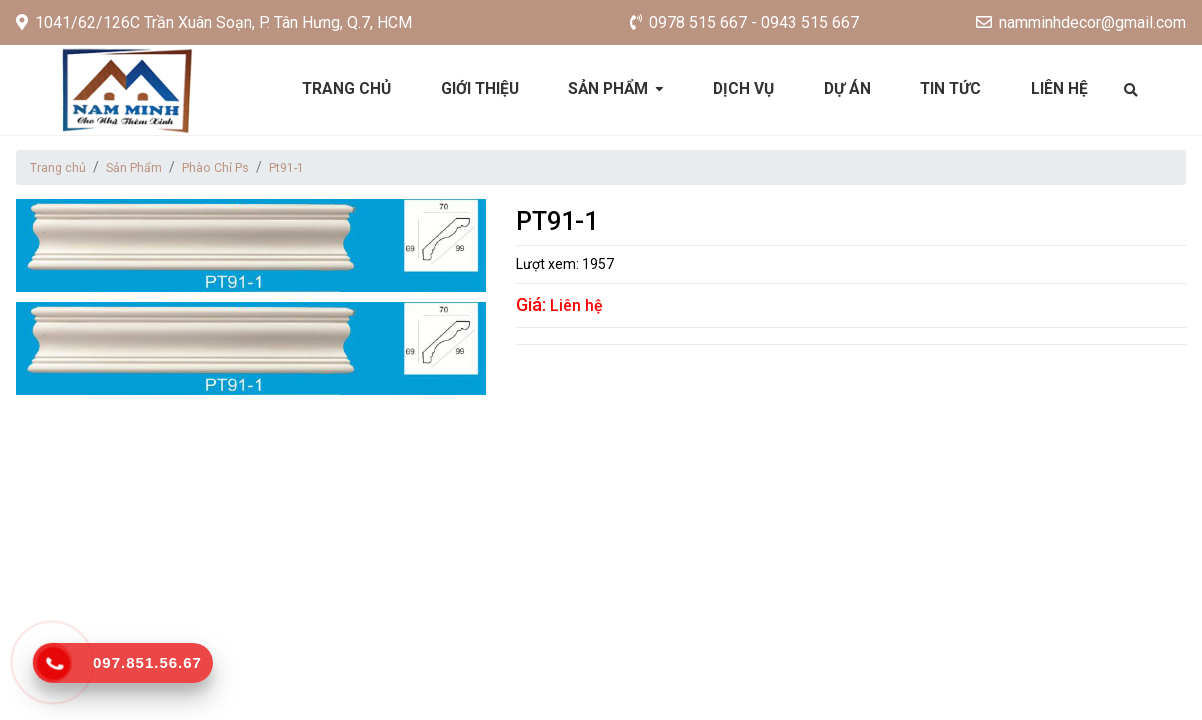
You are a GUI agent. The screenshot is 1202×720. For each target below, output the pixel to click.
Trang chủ (340, 89)
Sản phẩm (609, 89)
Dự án (851, 89)
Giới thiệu (477, 89)
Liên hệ (1068, 89)
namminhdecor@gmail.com (1081, 22)
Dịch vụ (746, 89)
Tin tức (957, 89)
